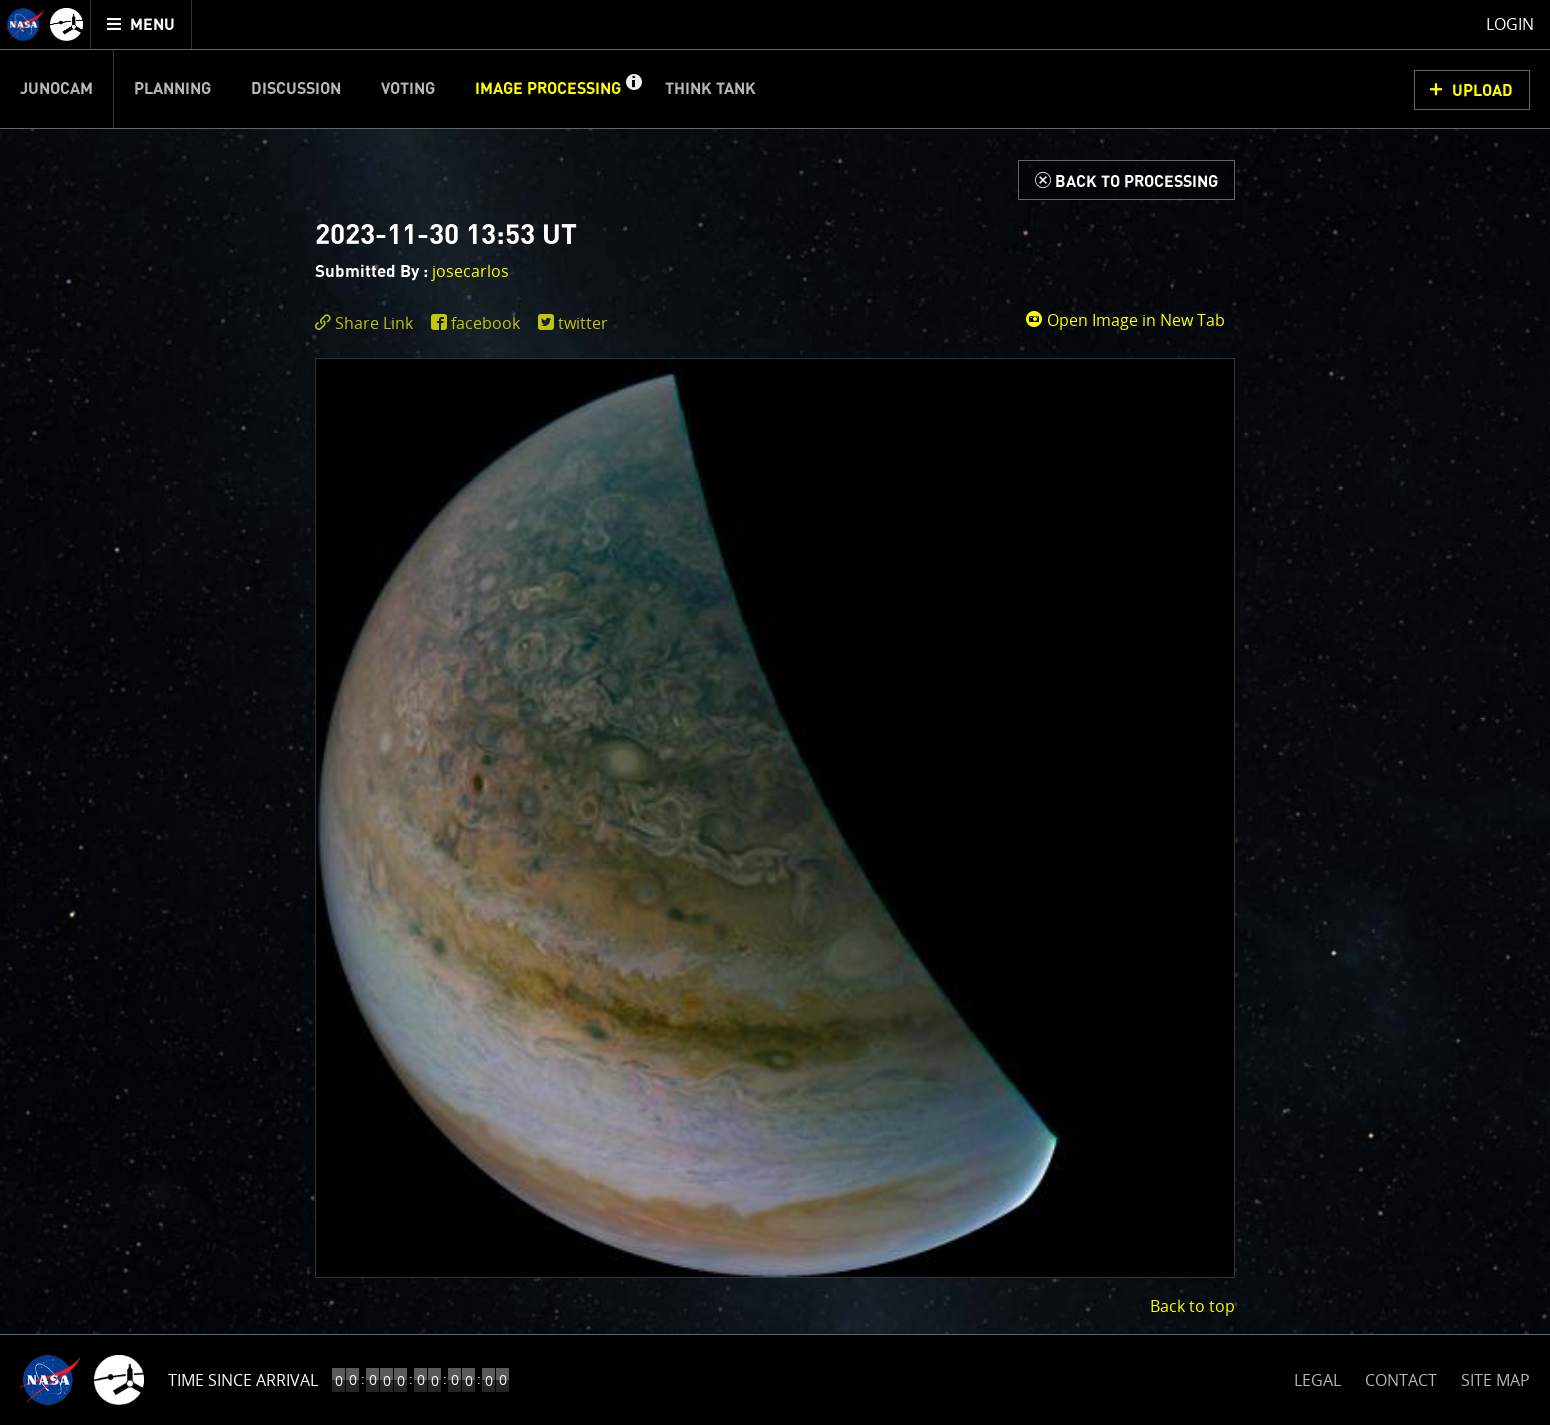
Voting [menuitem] (408, 89)
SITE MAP (1495, 1380)
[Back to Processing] (1126, 180)
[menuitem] (141, 24)
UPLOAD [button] (1482, 91)
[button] (633, 89)
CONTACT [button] (1401, 1380)
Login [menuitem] (1510, 24)
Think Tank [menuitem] (710, 89)
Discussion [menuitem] (296, 89)
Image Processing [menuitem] (548, 89)
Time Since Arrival (243, 1380)
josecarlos (470, 271)
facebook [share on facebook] (485, 323)
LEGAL (1317, 1376)
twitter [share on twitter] (583, 323)
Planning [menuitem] (172, 89)
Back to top (1192, 1306)
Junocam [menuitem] (56, 89)
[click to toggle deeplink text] (368, 323)
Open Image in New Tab (1125, 320)
